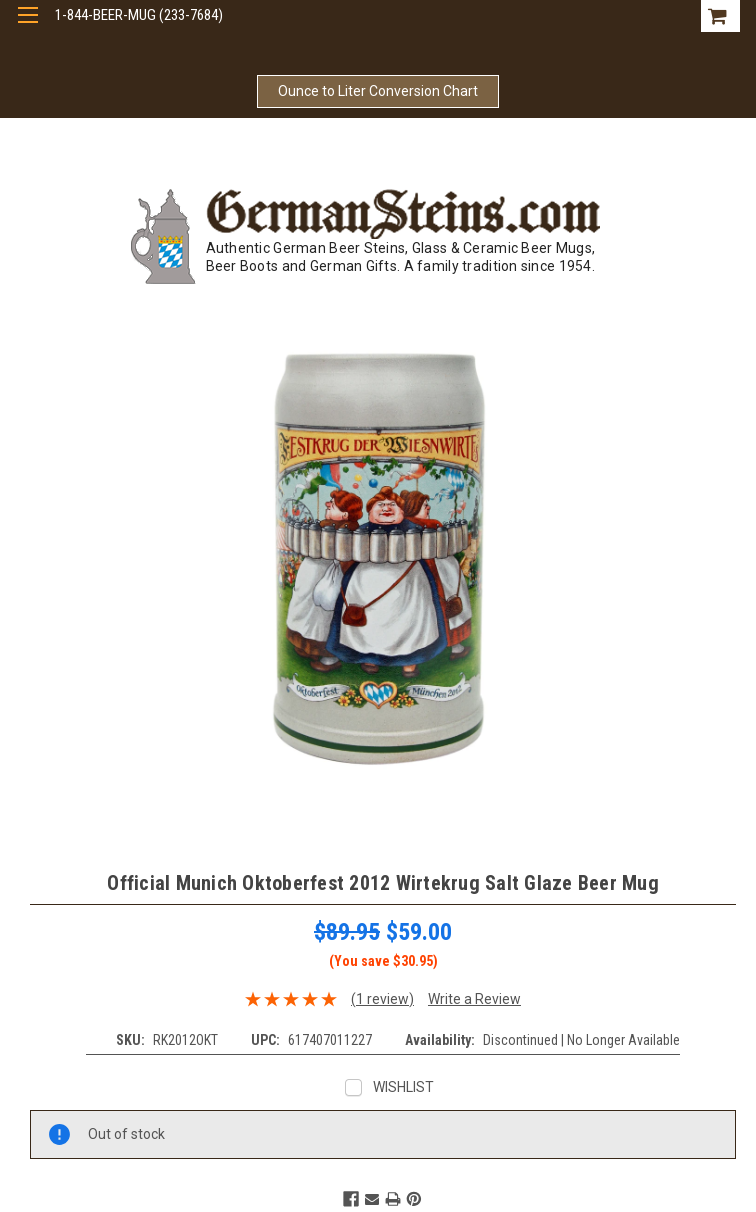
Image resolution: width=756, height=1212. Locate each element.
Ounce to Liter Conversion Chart (378, 91)
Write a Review (474, 999)
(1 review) (382, 999)
